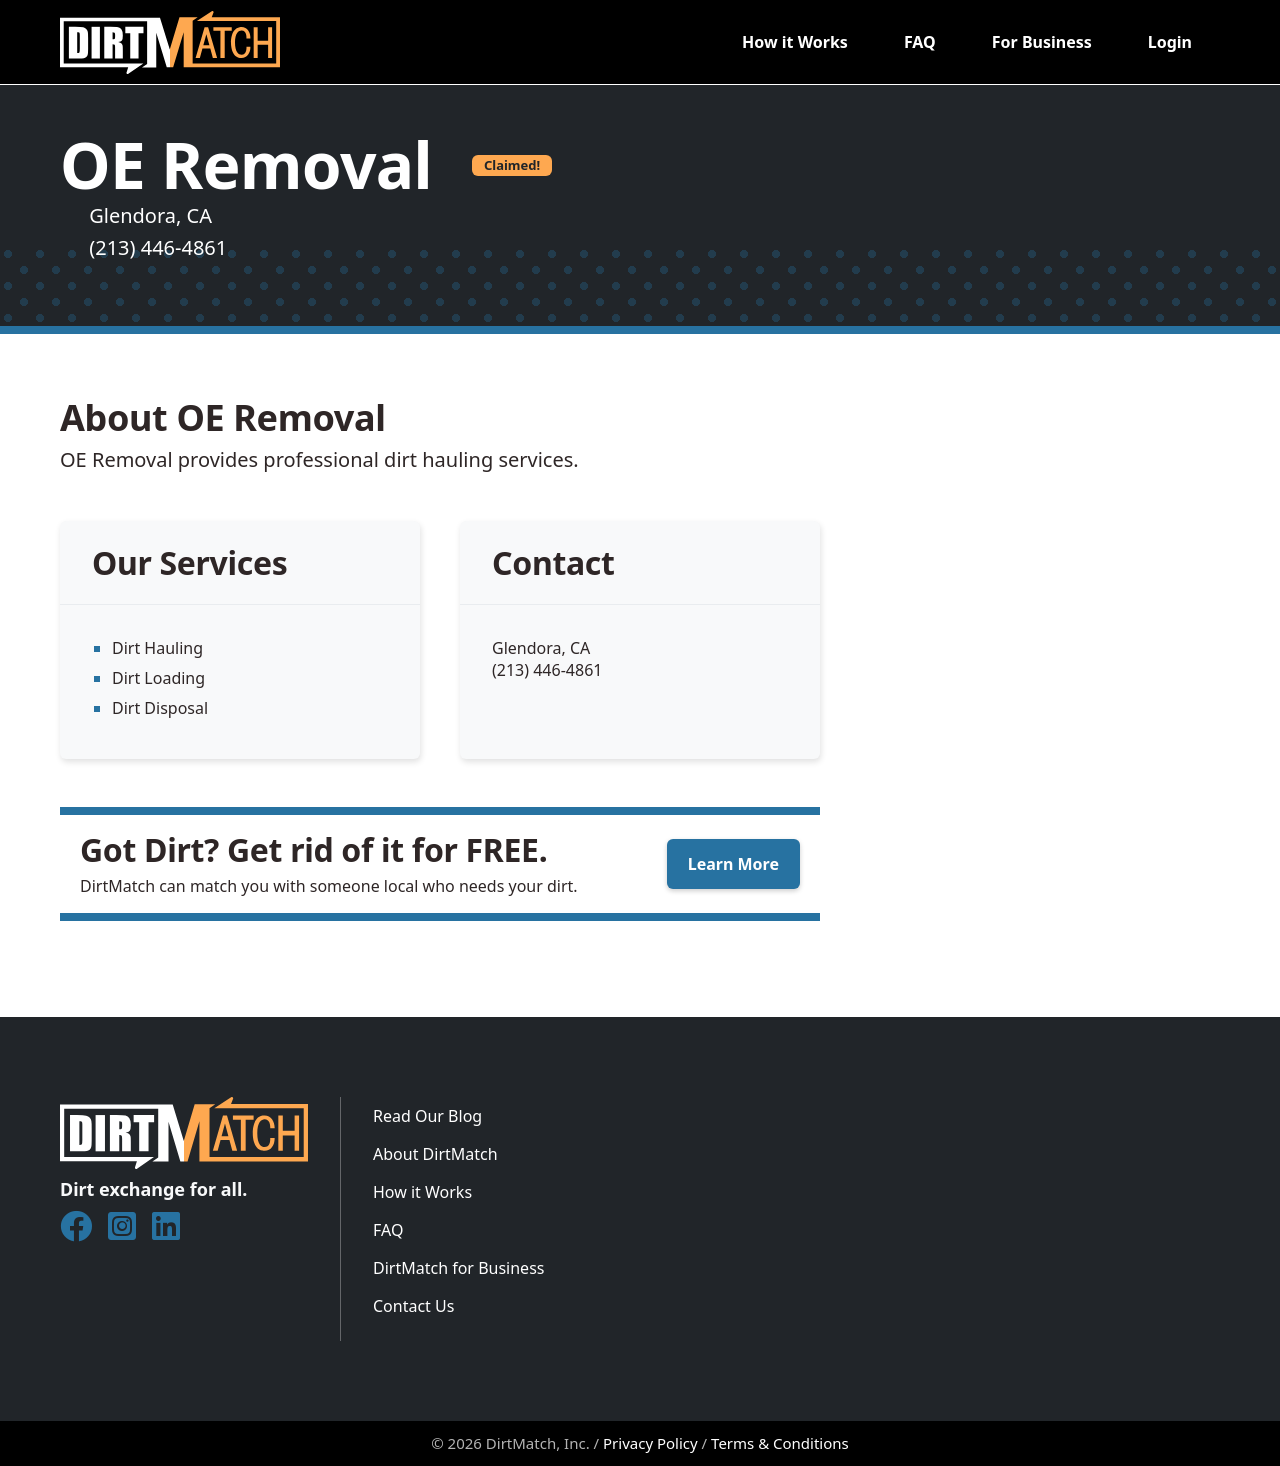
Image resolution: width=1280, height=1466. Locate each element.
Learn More (733, 864)
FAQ (920, 42)
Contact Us (413, 1306)
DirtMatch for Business (458, 1268)
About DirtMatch (435, 1154)
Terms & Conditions (780, 1443)
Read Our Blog (427, 1116)
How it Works (795, 42)
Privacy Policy (650, 1443)
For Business (1042, 42)
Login (1170, 42)
